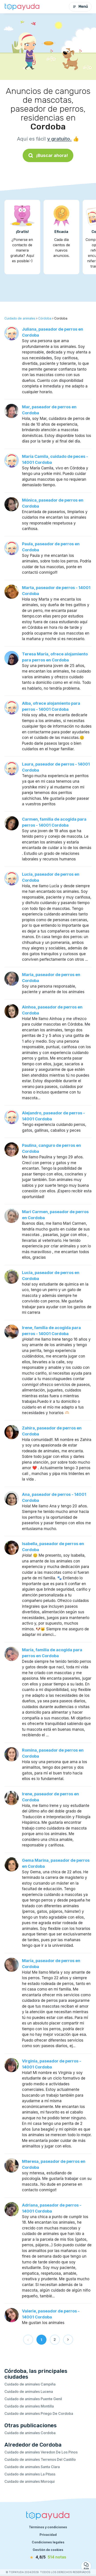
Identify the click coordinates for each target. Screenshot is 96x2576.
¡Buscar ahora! (48, 155)
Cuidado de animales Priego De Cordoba (38, 2413)
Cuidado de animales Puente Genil (33, 2399)
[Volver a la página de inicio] (22, 6)
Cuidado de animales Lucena (28, 2391)
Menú (80, 6)
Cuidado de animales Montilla (29, 2406)
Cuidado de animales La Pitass (29, 2474)
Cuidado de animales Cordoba (30, 2433)
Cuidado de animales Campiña (30, 2384)
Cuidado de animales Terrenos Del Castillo (40, 2459)
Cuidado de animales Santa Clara (32, 2467)
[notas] (48, 2557)
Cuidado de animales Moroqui (29, 2481)
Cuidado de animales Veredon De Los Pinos (41, 2452)
